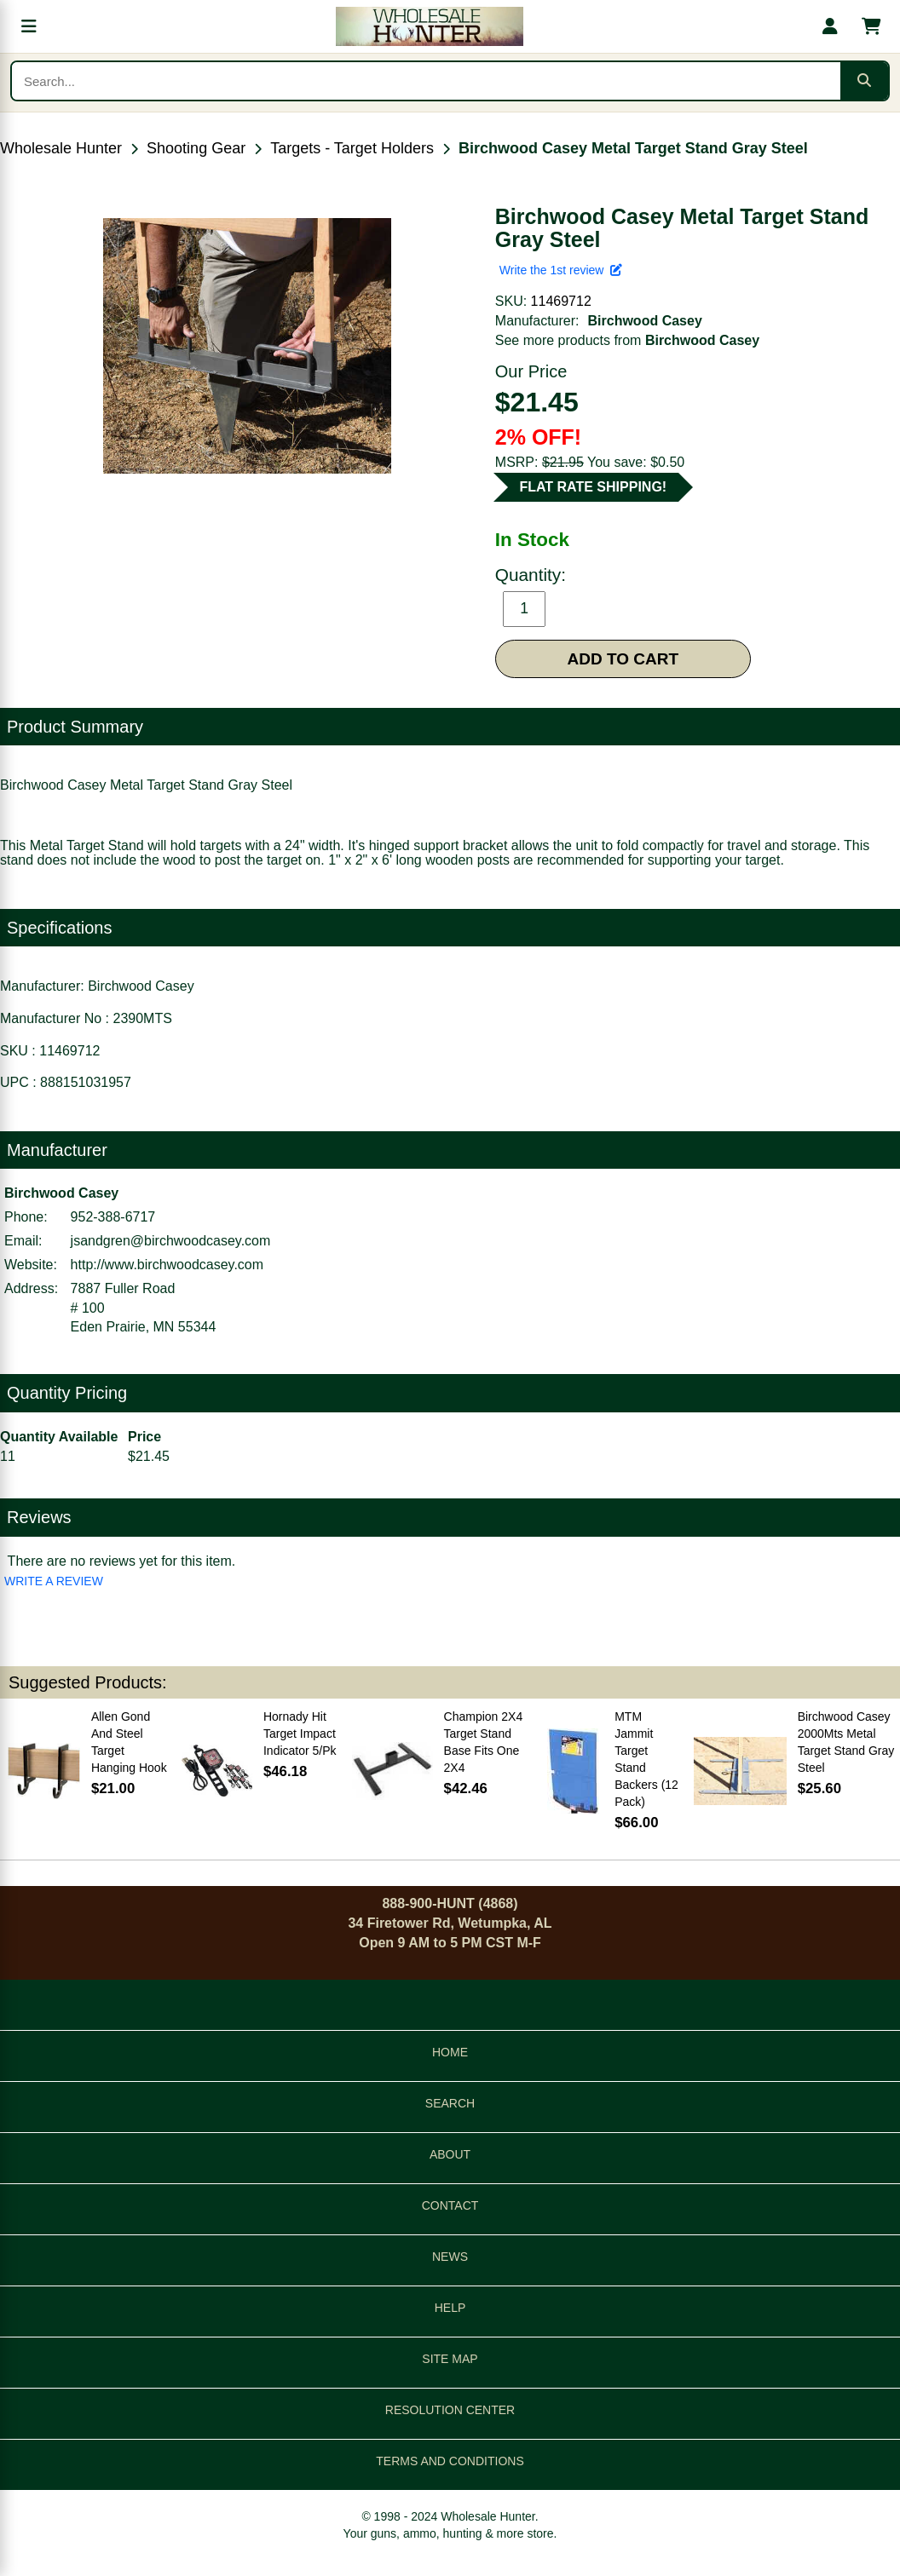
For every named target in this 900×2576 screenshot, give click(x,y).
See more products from (627, 340)
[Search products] (426, 81)
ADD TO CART (623, 659)
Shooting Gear (196, 148)
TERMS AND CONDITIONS (449, 2461)
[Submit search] (864, 81)
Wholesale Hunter (61, 148)
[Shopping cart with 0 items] (871, 26)
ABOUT (450, 2154)
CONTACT (450, 2205)
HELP (450, 2307)
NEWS (450, 2256)
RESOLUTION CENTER (450, 2410)
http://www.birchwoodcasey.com (167, 1264)
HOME (450, 2052)
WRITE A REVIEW (53, 1581)
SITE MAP (449, 2359)
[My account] (830, 26)
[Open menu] (29, 26)
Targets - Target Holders (352, 148)
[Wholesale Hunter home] (430, 26)
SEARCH (450, 2103)
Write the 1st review (560, 270)
